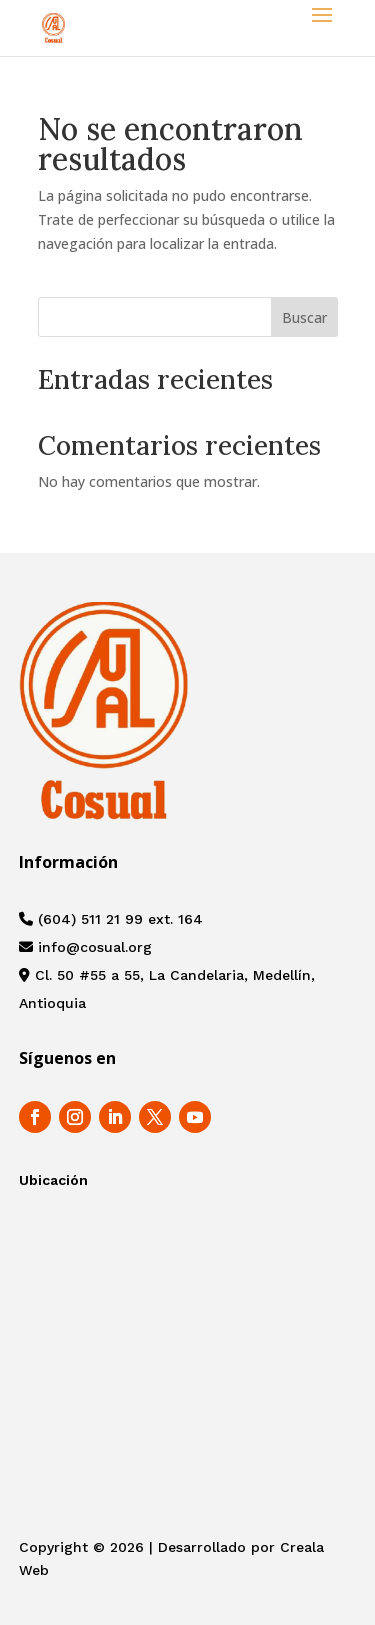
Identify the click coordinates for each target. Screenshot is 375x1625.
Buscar (304, 317)
